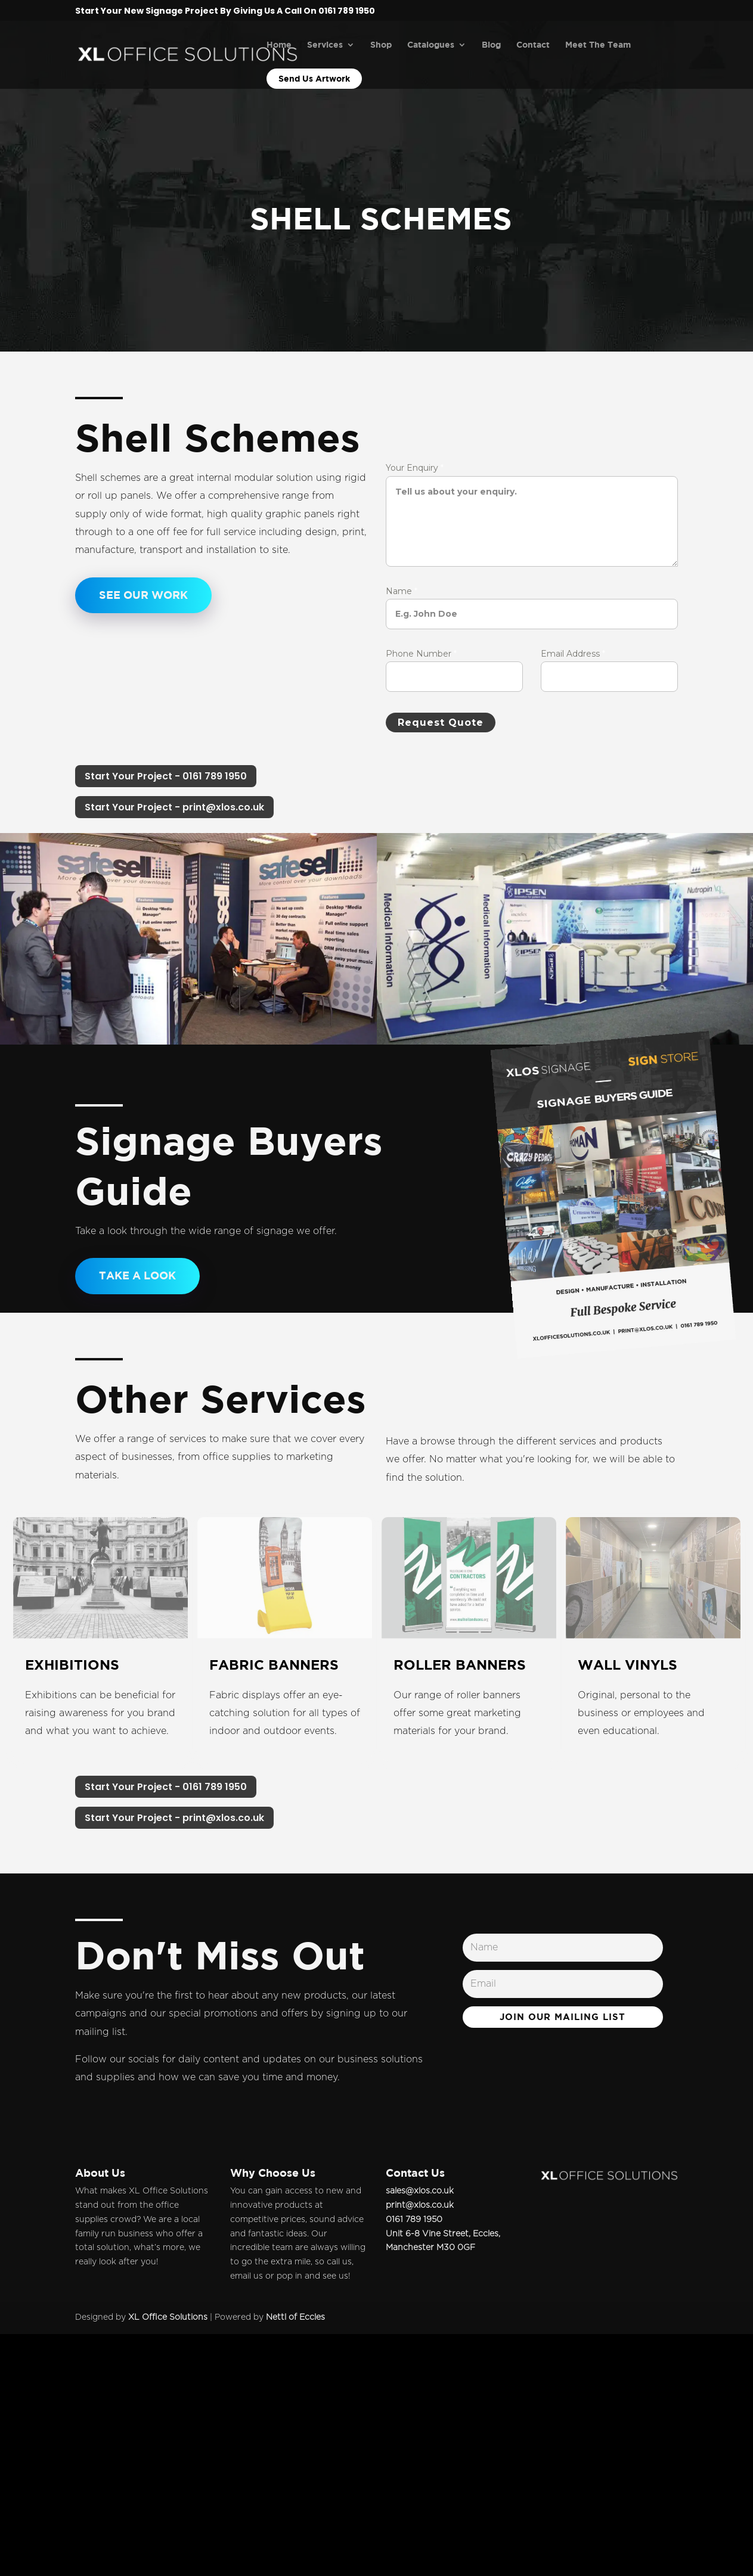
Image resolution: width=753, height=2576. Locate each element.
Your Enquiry (415, 467)
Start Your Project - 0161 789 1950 (166, 776)
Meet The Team (598, 45)
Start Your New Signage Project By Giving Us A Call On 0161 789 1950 (225, 12)
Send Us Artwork (314, 78)
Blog (491, 45)
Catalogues (430, 45)
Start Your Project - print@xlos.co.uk (174, 807)
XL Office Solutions (167, 2317)
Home (279, 45)
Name (401, 591)
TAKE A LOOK (137, 1275)
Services (325, 45)
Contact (533, 45)
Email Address (573, 653)
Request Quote (441, 722)
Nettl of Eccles (295, 2317)
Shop (381, 45)
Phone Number (421, 653)
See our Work (143, 595)
